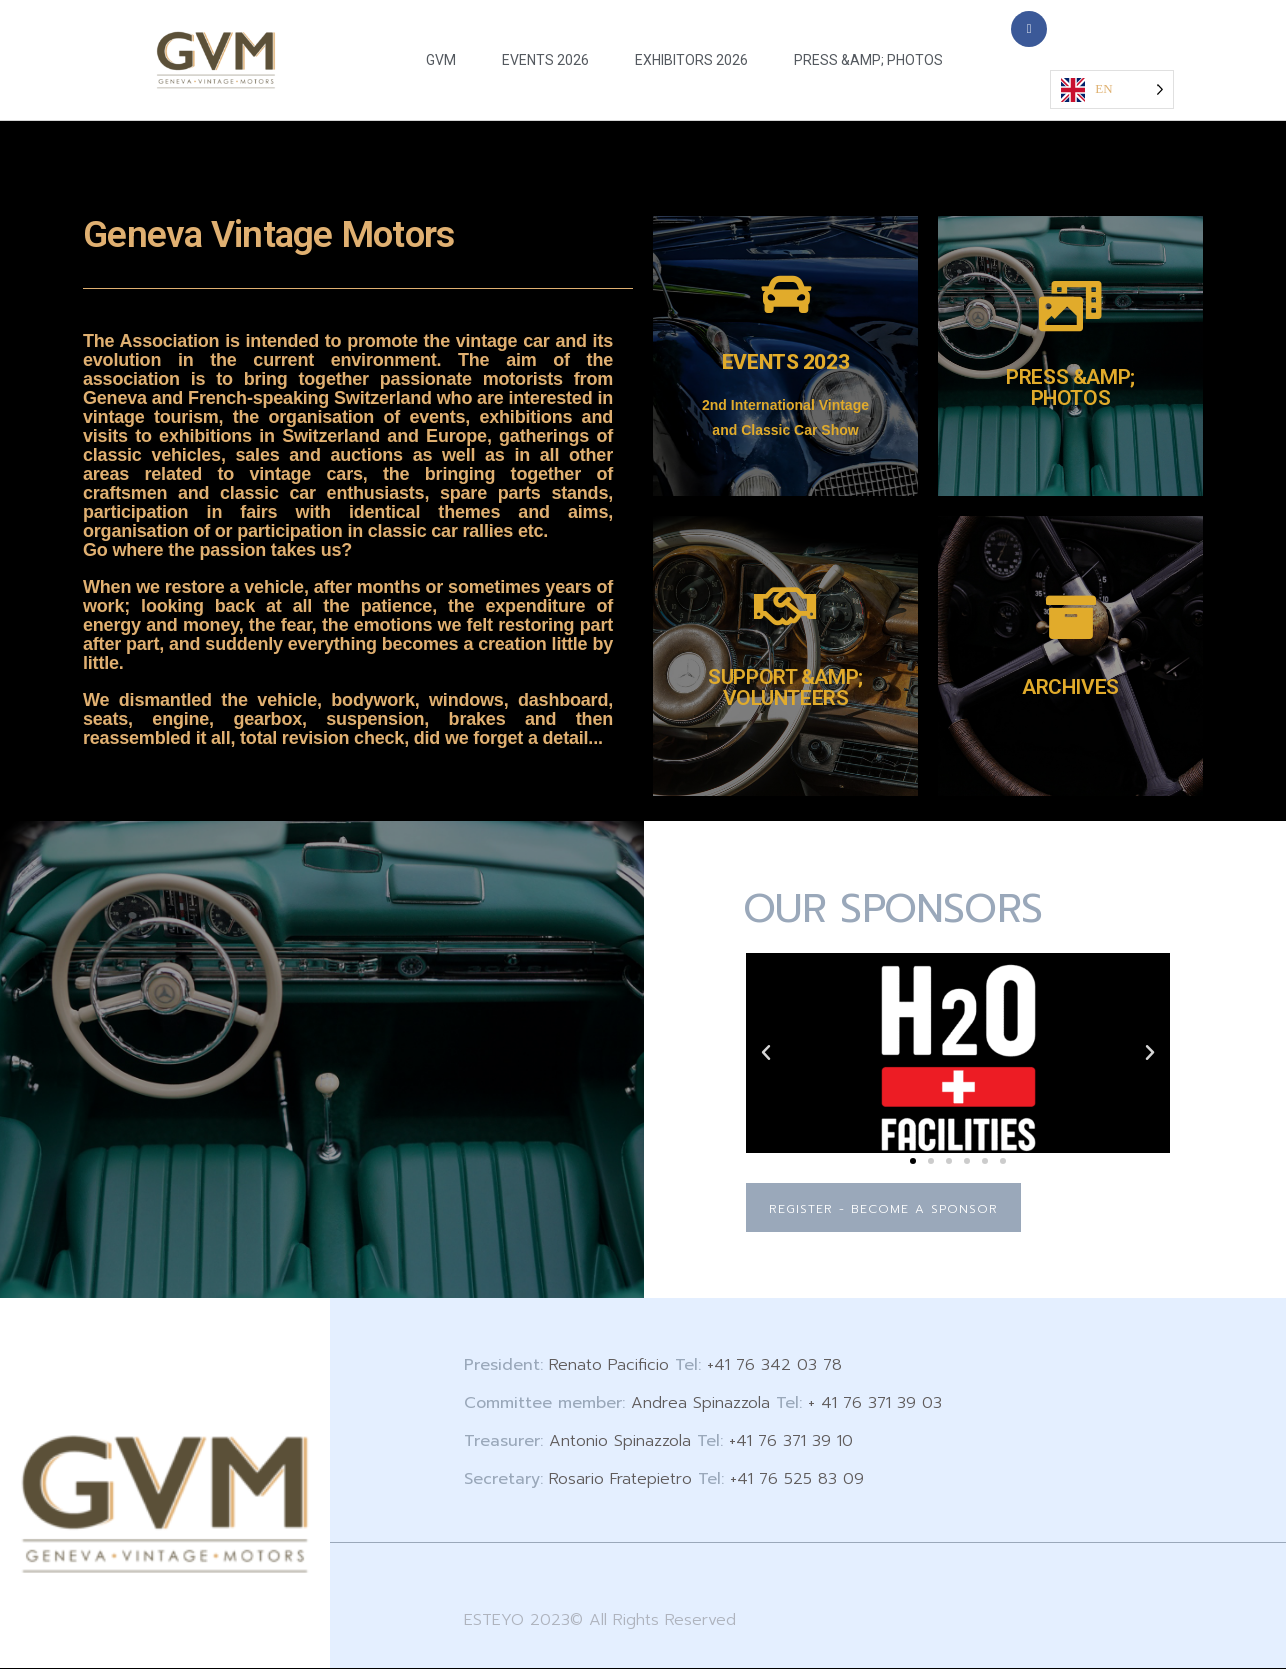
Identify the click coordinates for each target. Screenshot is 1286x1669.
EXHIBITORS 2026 (691, 60)
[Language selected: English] (1111, 89)
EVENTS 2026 (545, 60)
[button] (766, 1053)
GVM (441, 60)
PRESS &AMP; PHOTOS (868, 60)
